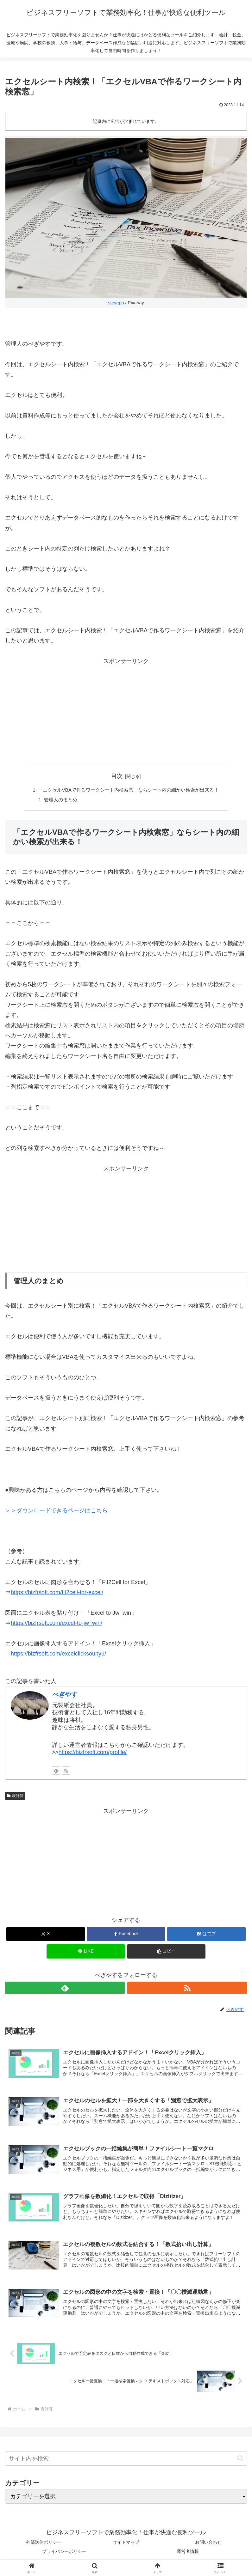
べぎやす (65, 1695)
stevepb (116, 302)
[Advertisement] (126, 710)
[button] (166, 1953)
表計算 (15, 1797)
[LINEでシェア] (86, 1953)
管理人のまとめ (56, 800)
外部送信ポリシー (43, 2546)
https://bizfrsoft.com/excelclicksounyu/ (58, 1655)
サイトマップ (126, 2546)
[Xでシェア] (45, 1935)
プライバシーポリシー (64, 2555)
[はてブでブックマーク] (206, 1935)
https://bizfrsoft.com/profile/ (93, 1753)
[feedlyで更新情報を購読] (56, 1772)
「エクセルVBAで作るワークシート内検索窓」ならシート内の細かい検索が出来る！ (128, 790)
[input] (126, 2463)
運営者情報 (188, 2555)
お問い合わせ (208, 2546)
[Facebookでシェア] (126, 1935)
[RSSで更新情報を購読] (66, 1772)
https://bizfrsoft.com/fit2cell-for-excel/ (57, 1593)
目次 (117, 776)
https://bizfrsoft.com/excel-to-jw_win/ (56, 1624)
